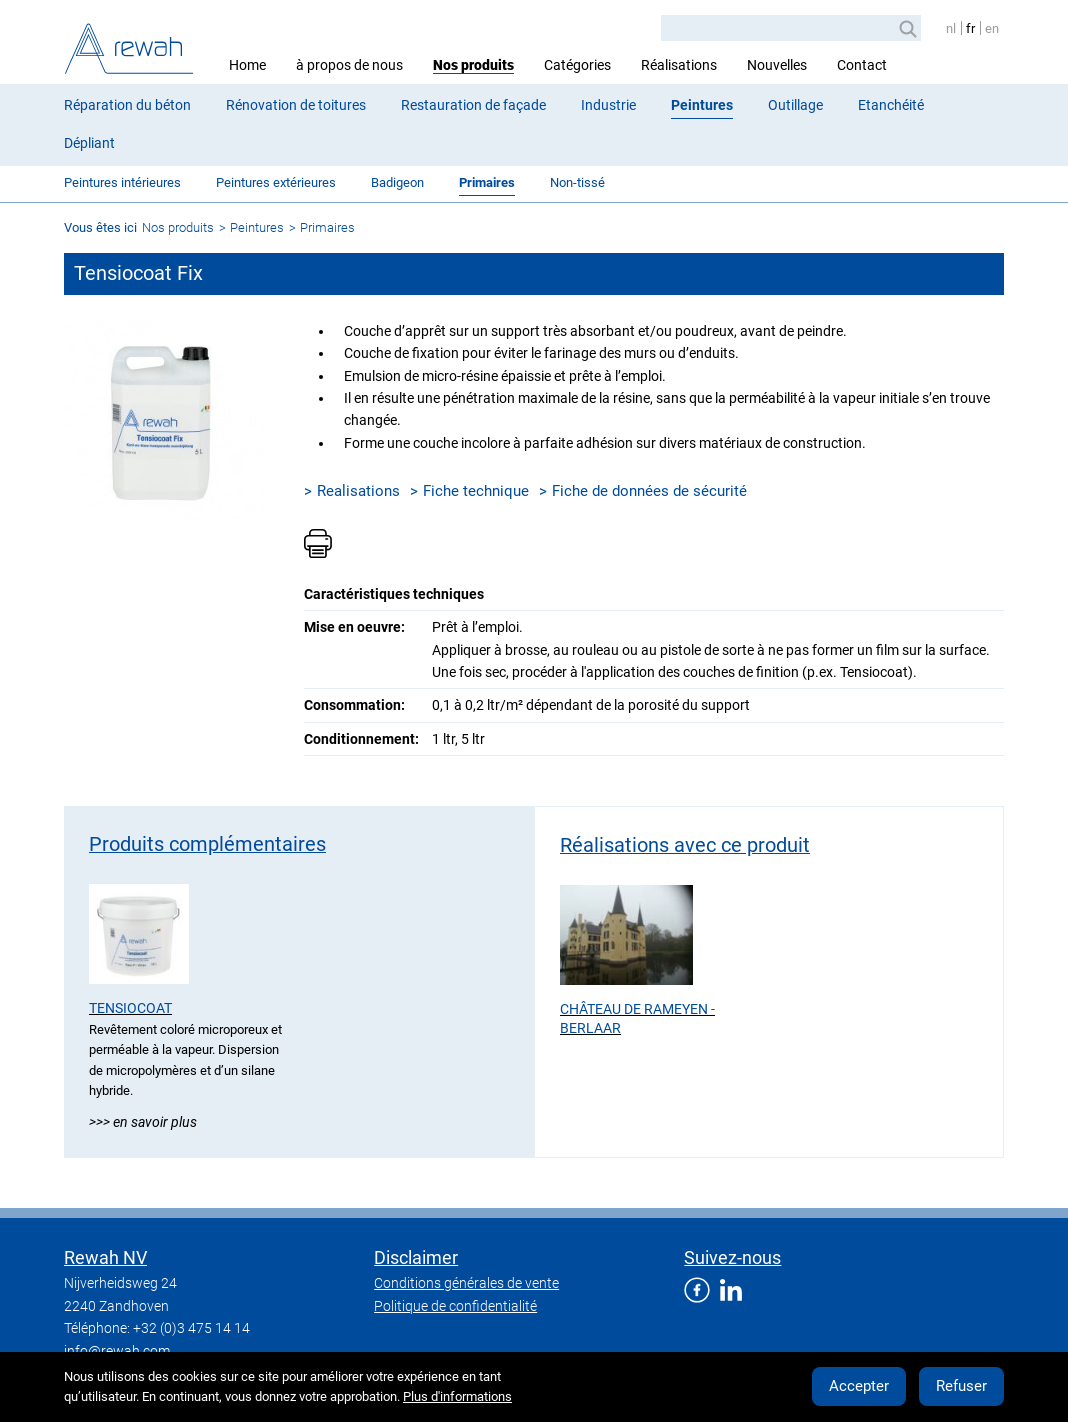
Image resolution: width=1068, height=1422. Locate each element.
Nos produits (473, 65)
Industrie (608, 105)
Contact (862, 65)
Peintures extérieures (276, 182)
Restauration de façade (473, 105)
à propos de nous (349, 65)
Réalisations (679, 65)
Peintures (702, 105)
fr (970, 28)
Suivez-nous (732, 1257)
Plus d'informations (457, 1396)
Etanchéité (891, 105)
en (992, 28)
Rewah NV (105, 1257)
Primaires (487, 182)
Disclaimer (416, 1257)
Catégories (577, 65)
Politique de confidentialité (455, 1306)
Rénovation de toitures (296, 105)
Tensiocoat (130, 1008)
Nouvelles (777, 65)
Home (247, 65)
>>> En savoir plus (143, 1122)
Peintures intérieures (122, 182)
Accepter (859, 1386)
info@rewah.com (117, 1351)
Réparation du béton (127, 105)
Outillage (795, 105)
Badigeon (397, 182)
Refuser (961, 1386)
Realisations (358, 491)
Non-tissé (577, 182)
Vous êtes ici (100, 227)
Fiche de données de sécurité (649, 491)
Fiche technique (476, 491)
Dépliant (89, 143)
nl (951, 28)
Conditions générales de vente (466, 1283)
